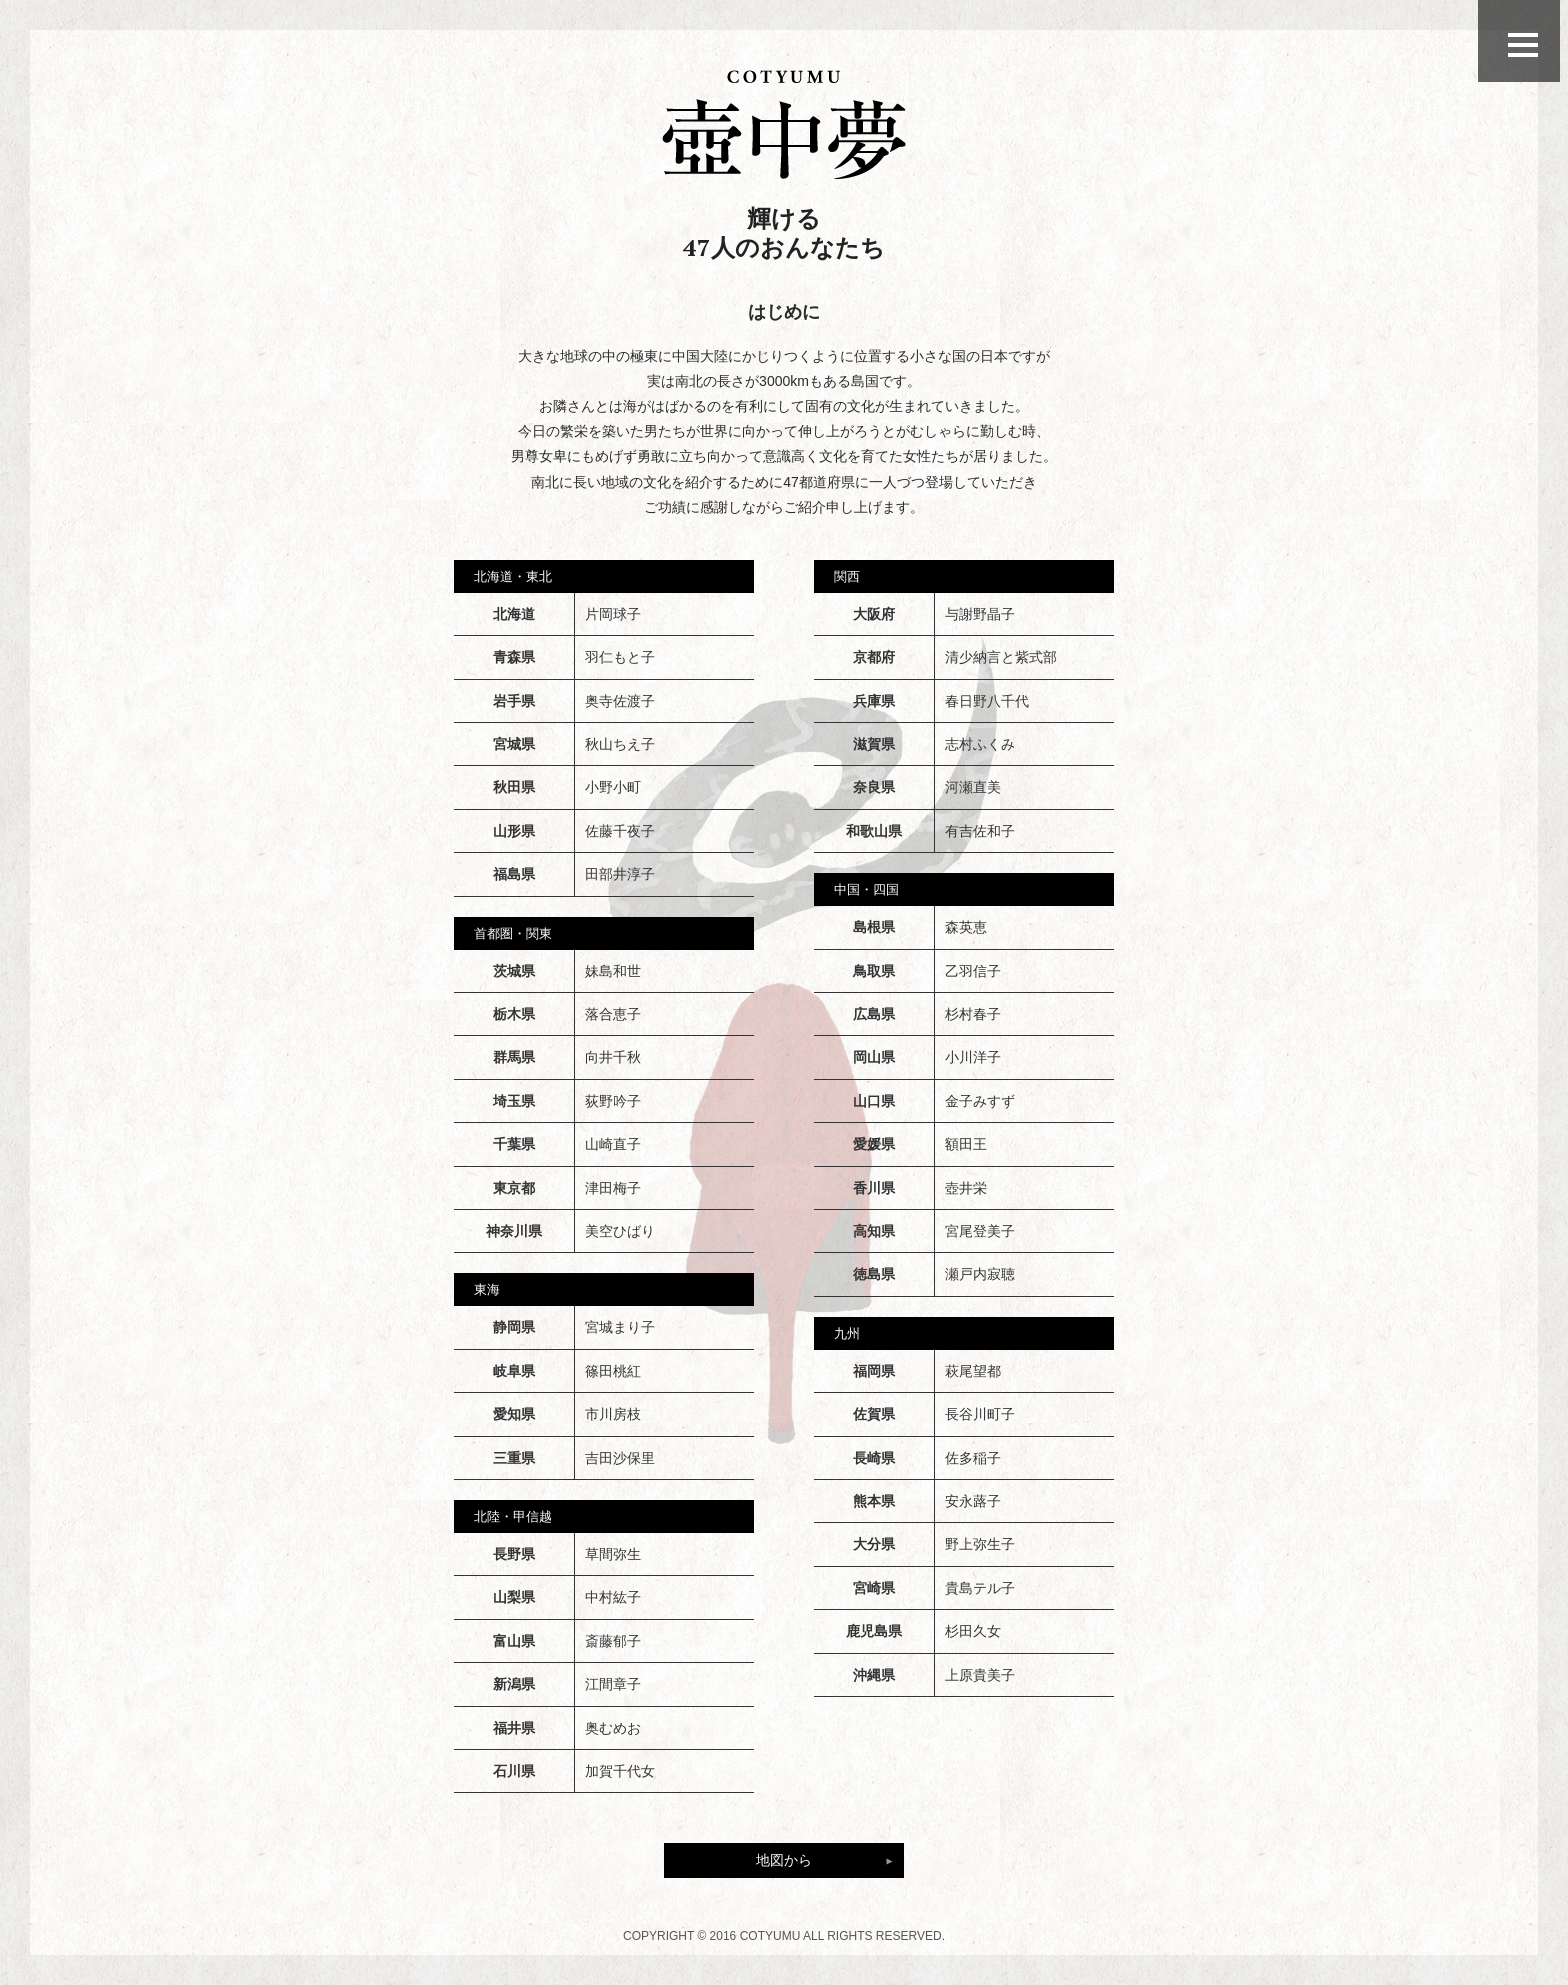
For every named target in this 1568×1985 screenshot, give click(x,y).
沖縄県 (874, 1675)
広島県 (874, 1014)
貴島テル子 (980, 1588)
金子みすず (980, 1101)
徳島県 (874, 1274)
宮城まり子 (620, 1327)
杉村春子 (973, 1014)
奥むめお (613, 1728)
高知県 (874, 1231)
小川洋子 (973, 1057)
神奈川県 (514, 1231)
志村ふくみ (980, 744)
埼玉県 (514, 1101)
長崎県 (874, 1458)
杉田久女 (973, 1631)
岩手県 (514, 701)
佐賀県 (874, 1414)
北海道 (514, 614)
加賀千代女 (620, 1771)
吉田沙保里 (620, 1458)
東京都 (514, 1188)
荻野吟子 (613, 1101)
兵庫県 (874, 701)
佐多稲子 (973, 1458)
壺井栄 (966, 1188)
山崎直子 (613, 1144)
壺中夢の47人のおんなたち (784, 125)
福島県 (514, 874)
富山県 (514, 1641)
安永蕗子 (973, 1501)
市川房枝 (613, 1414)
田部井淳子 (620, 874)
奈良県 (874, 787)
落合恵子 (613, 1014)
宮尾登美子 (980, 1231)
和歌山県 (874, 831)
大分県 (874, 1544)
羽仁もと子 (620, 657)
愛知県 (514, 1414)
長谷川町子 (980, 1414)
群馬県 (514, 1057)
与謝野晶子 (980, 614)
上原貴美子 (980, 1675)
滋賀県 (874, 744)
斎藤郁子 (613, 1641)
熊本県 (874, 1501)
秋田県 (514, 787)
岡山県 (874, 1057)
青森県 (514, 657)
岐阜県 (514, 1371)
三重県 (514, 1458)
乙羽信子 (973, 971)
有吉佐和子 (980, 831)
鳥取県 (874, 971)
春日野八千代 (987, 701)
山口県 (874, 1101)
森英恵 (966, 927)
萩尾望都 (973, 1371)
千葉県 (514, 1144)
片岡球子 (613, 614)
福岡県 (874, 1371)
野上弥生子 (980, 1544)
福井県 (514, 1728)
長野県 (514, 1554)
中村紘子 (613, 1597)
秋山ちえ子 (620, 744)
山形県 (514, 831)
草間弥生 (613, 1554)
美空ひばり (620, 1231)
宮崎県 (874, 1588)
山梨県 (514, 1597)
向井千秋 (613, 1057)
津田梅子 (613, 1188)
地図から (784, 1860)
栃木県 (514, 1014)
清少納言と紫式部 (1001, 657)
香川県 (874, 1188)
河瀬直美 (973, 787)
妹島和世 (613, 971)
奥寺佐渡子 (620, 701)
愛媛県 (874, 1144)
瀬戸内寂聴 (980, 1274)
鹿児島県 (874, 1631)
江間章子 (613, 1684)
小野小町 (613, 787)
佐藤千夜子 (620, 831)
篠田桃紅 (613, 1371)
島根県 (874, 927)
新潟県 (514, 1684)
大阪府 (874, 614)
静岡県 (514, 1327)
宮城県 (514, 744)
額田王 (966, 1144)
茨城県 (514, 971)
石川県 (514, 1771)
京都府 (874, 657)
